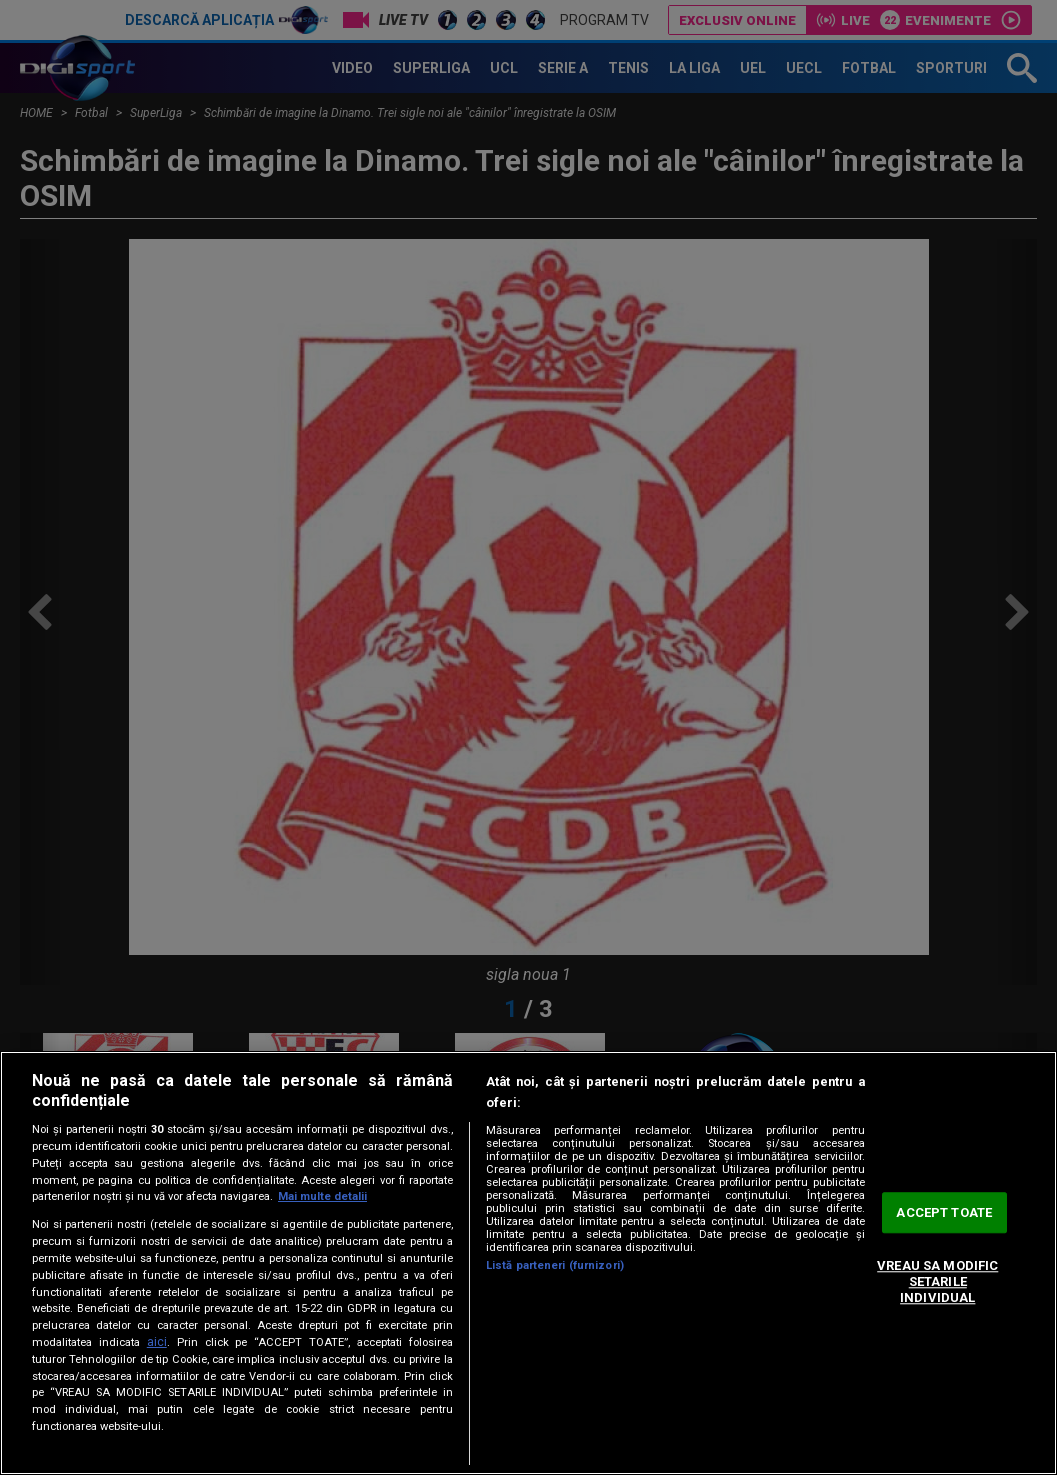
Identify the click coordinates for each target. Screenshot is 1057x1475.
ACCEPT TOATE (944, 1212)
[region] (528, 1263)
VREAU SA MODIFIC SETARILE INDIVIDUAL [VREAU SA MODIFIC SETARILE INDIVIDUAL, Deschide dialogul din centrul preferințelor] (937, 1282)
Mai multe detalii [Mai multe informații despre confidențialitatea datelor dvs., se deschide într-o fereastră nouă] (322, 1196)
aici (157, 1342)
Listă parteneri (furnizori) (555, 1265)
